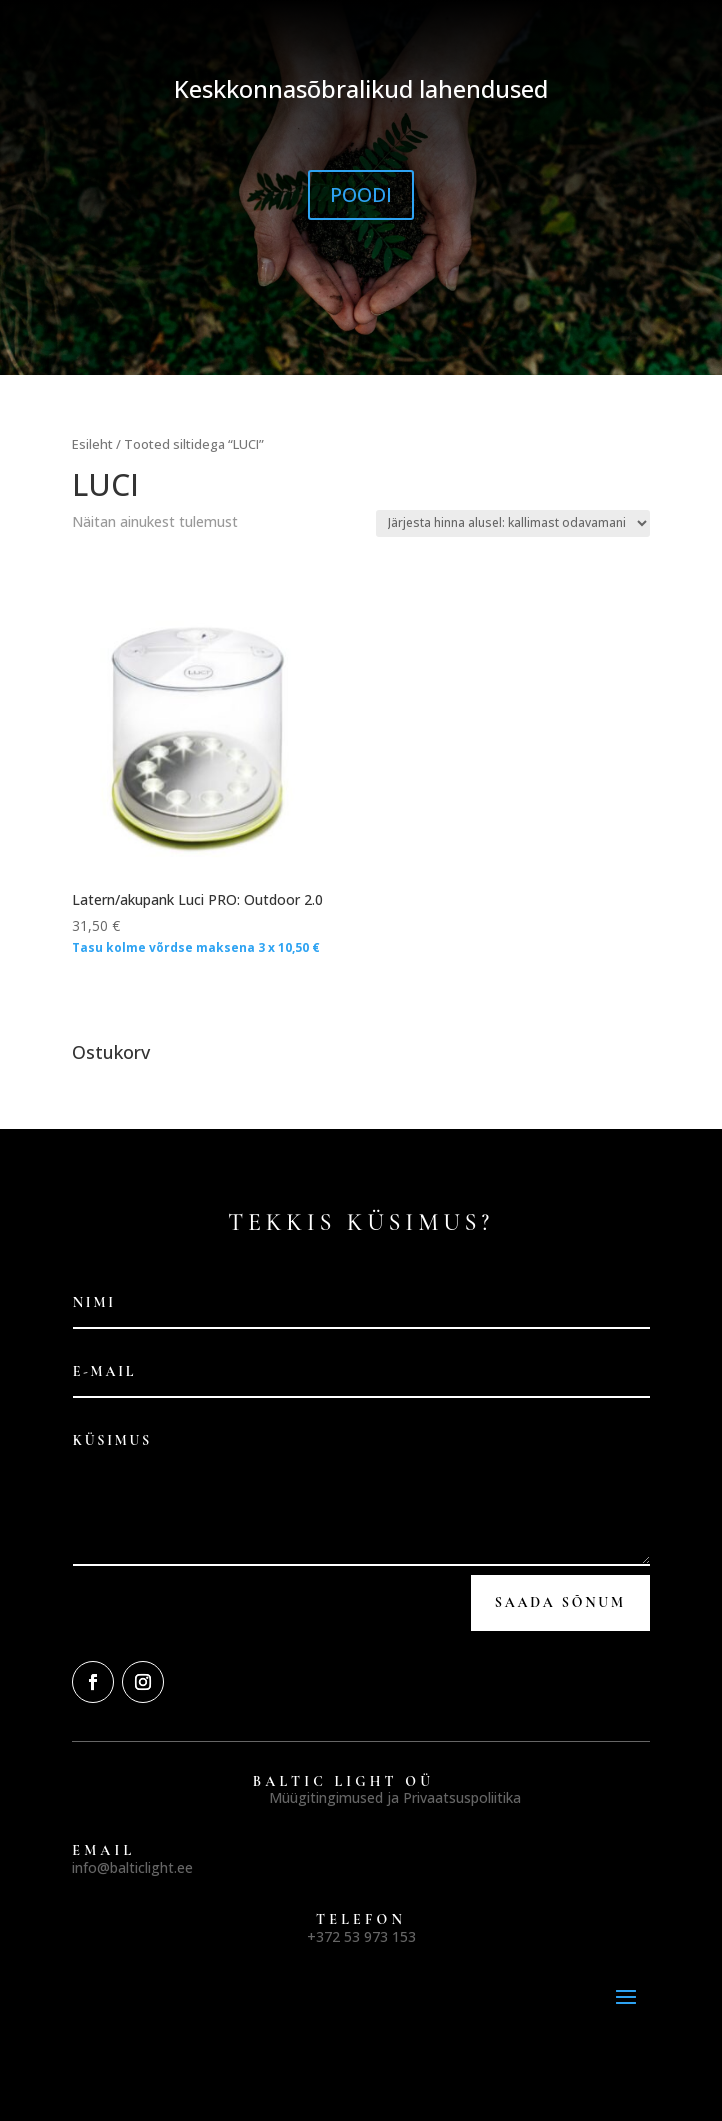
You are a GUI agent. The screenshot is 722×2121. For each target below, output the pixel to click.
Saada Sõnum (560, 1602)
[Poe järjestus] (513, 523)
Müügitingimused (326, 1797)
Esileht (92, 444)
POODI (361, 194)
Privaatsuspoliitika (462, 1797)
